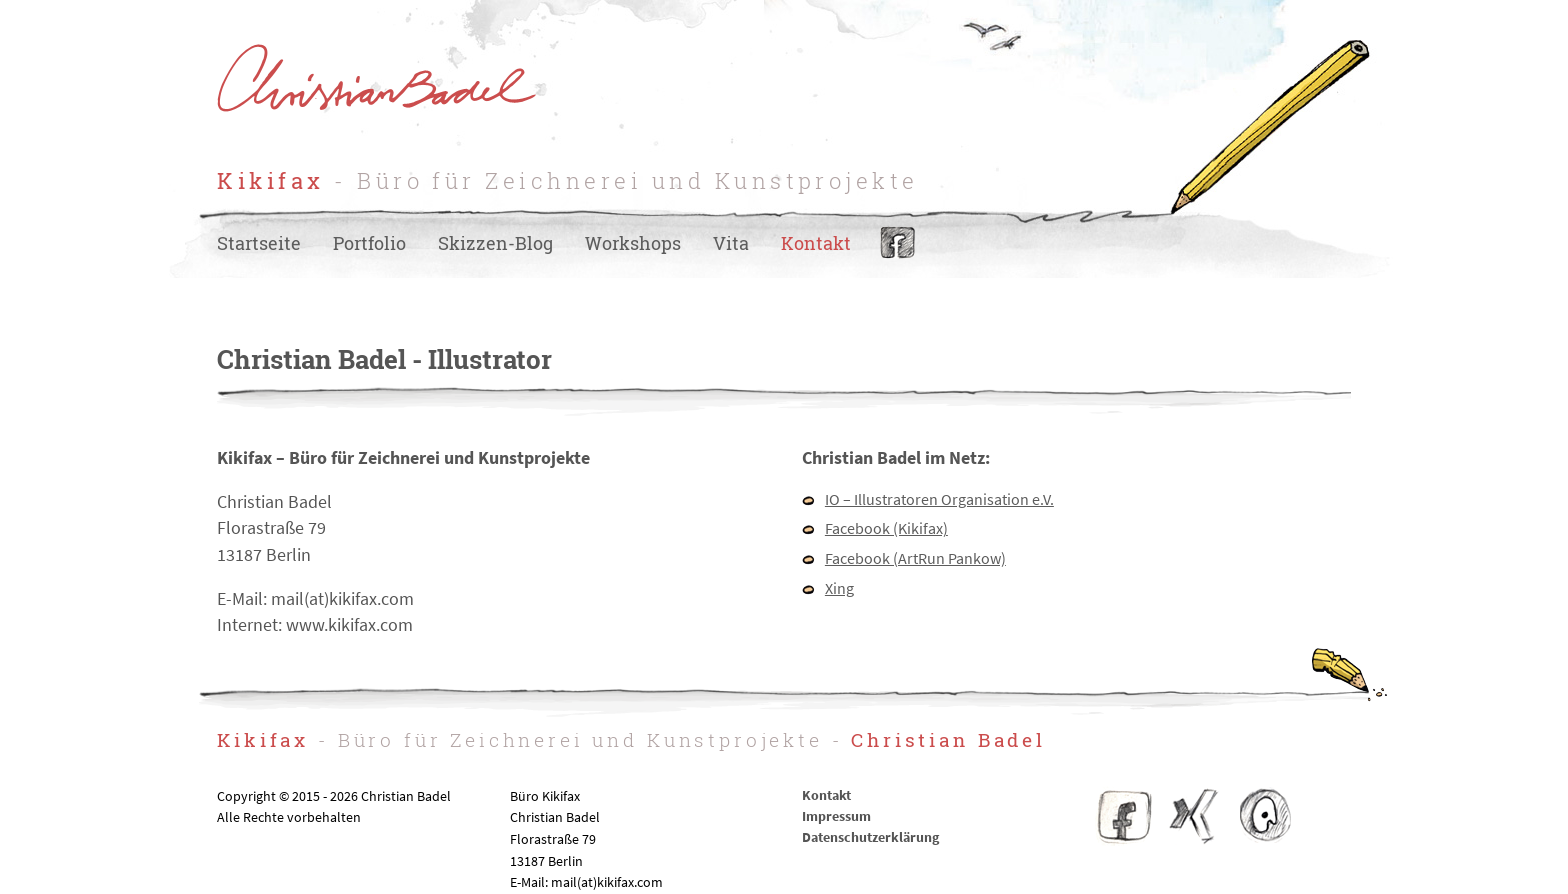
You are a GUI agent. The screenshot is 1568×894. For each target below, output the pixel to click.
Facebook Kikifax (1125, 816)
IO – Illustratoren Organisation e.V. (939, 499)
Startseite (259, 243)
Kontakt (816, 243)
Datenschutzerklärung (870, 837)
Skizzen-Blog (495, 243)
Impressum (836, 816)
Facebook (897, 243)
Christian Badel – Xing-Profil (1194, 816)
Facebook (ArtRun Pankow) (915, 558)
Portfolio (369, 243)
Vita (731, 243)
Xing (839, 588)
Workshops (633, 243)
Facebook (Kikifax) (886, 528)
